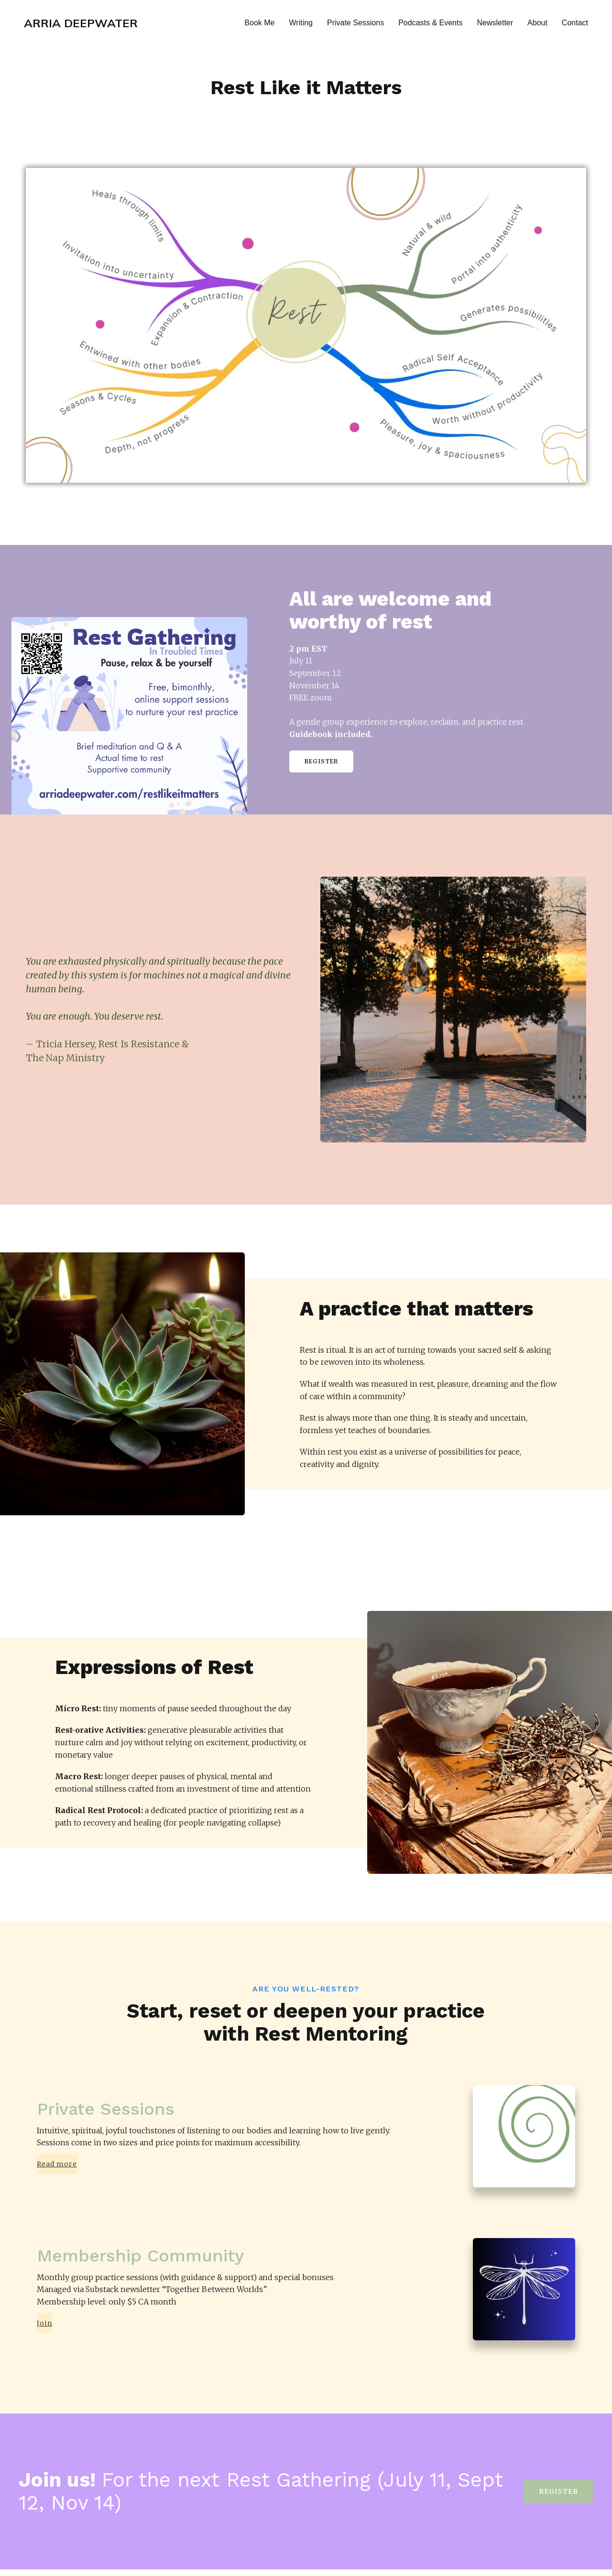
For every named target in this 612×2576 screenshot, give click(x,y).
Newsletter (495, 26)
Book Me (259, 26)
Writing (301, 26)
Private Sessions (355, 26)
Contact (575, 26)
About (537, 26)
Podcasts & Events (430, 26)
